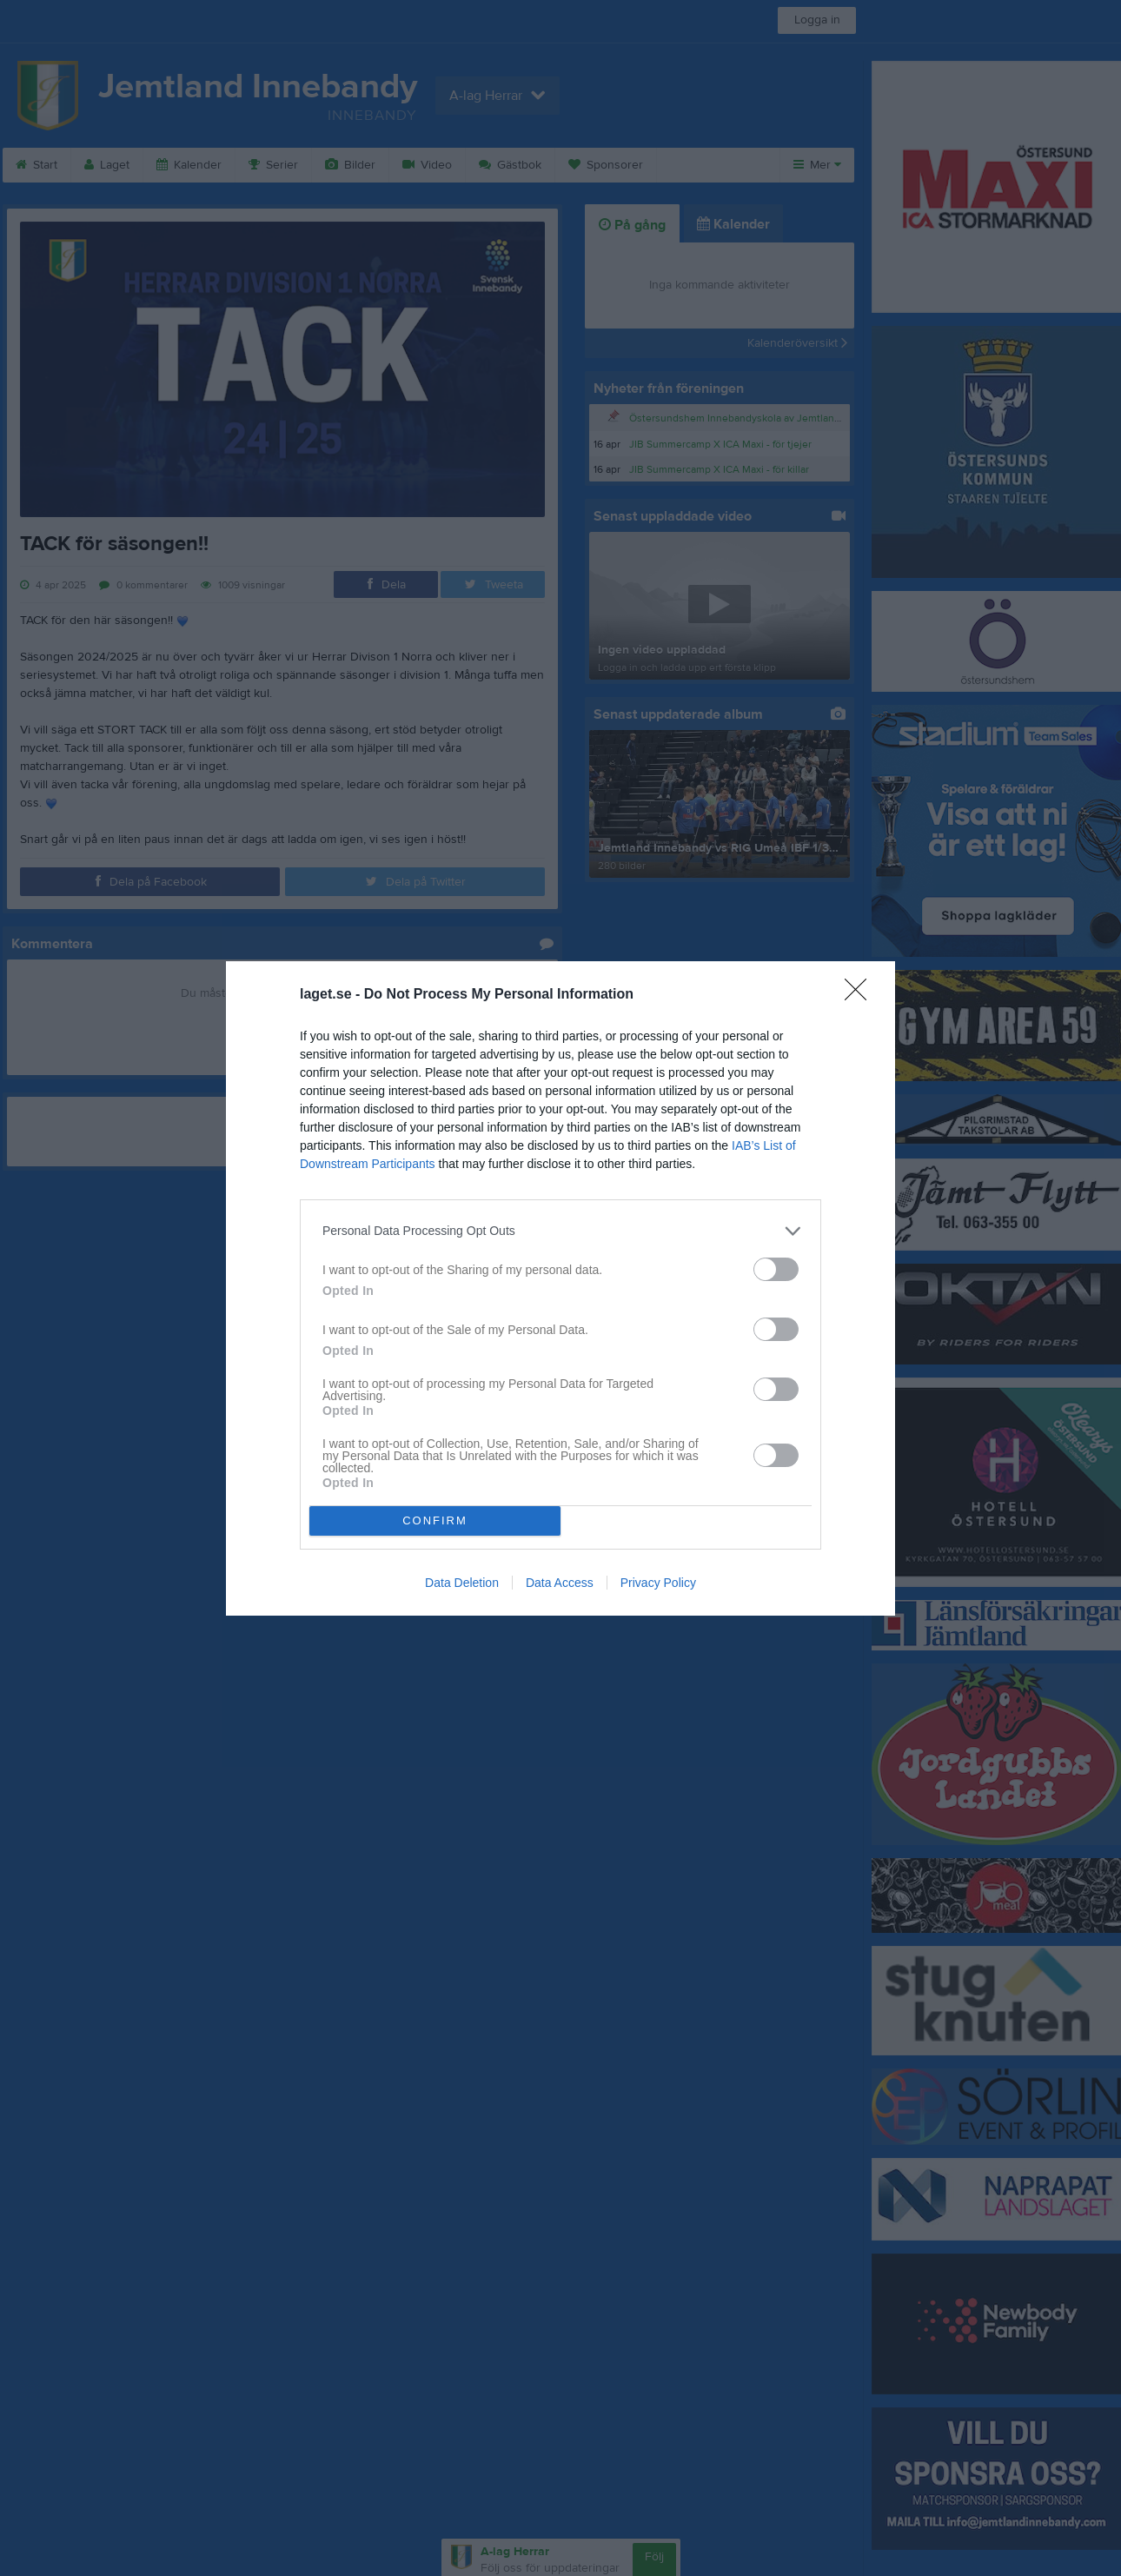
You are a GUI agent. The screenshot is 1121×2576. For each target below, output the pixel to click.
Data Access (560, 1583)
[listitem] (560, 1231)
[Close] (861, 995)
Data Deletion (462, 1583)
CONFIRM (435, 1520)
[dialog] (560, 1288)
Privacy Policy (658, 1583)
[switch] (776, 1269)
